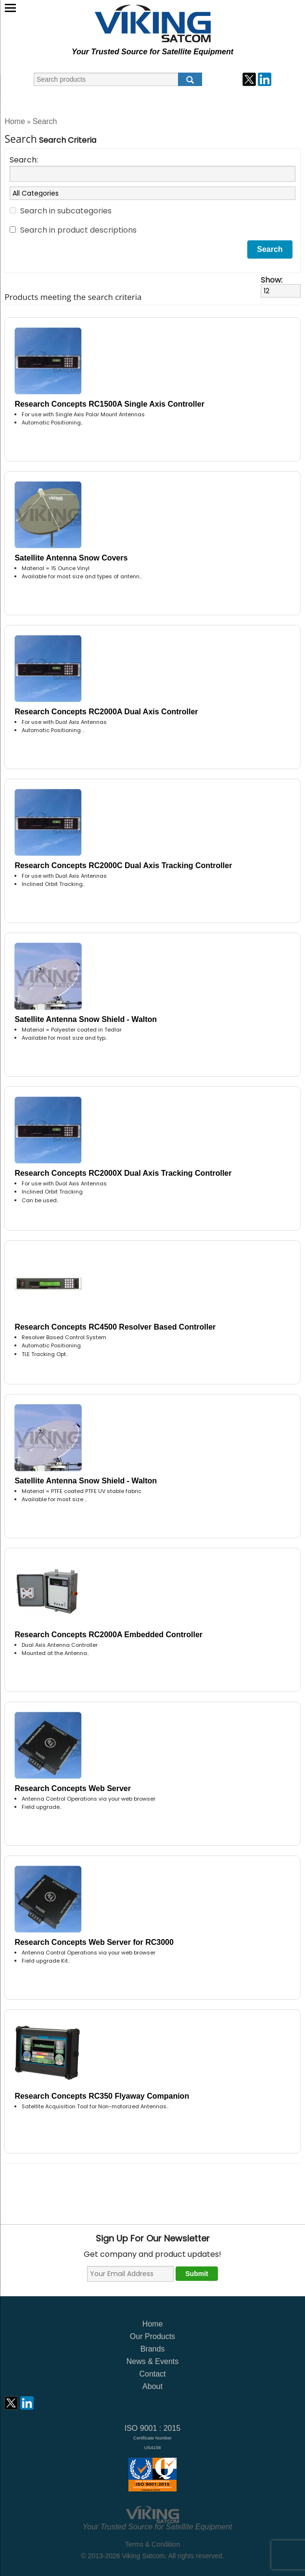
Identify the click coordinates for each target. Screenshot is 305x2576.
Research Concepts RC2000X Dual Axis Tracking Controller (122, 1173)
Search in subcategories (66, 210)
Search (45, 121)
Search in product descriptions (78, 230)
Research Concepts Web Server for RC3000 (94, 1942)
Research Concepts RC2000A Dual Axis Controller (106, 712)
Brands (152, 2349)
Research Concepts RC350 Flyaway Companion (101, 2096)
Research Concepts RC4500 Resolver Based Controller (115, 1327)
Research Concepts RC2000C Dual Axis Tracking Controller (123, 865)
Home (14, 121)
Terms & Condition (152, 2544)
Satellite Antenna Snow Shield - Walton (85, 1019)
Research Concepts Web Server (72, 1788)
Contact (152, 2374)
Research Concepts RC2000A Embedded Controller (108, 1634)
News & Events (152, 2361)
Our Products (152, 2336)
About (152, 2386)
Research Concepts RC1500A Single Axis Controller (109, 404)
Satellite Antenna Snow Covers (70, 558)
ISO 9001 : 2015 (153, 2437)
